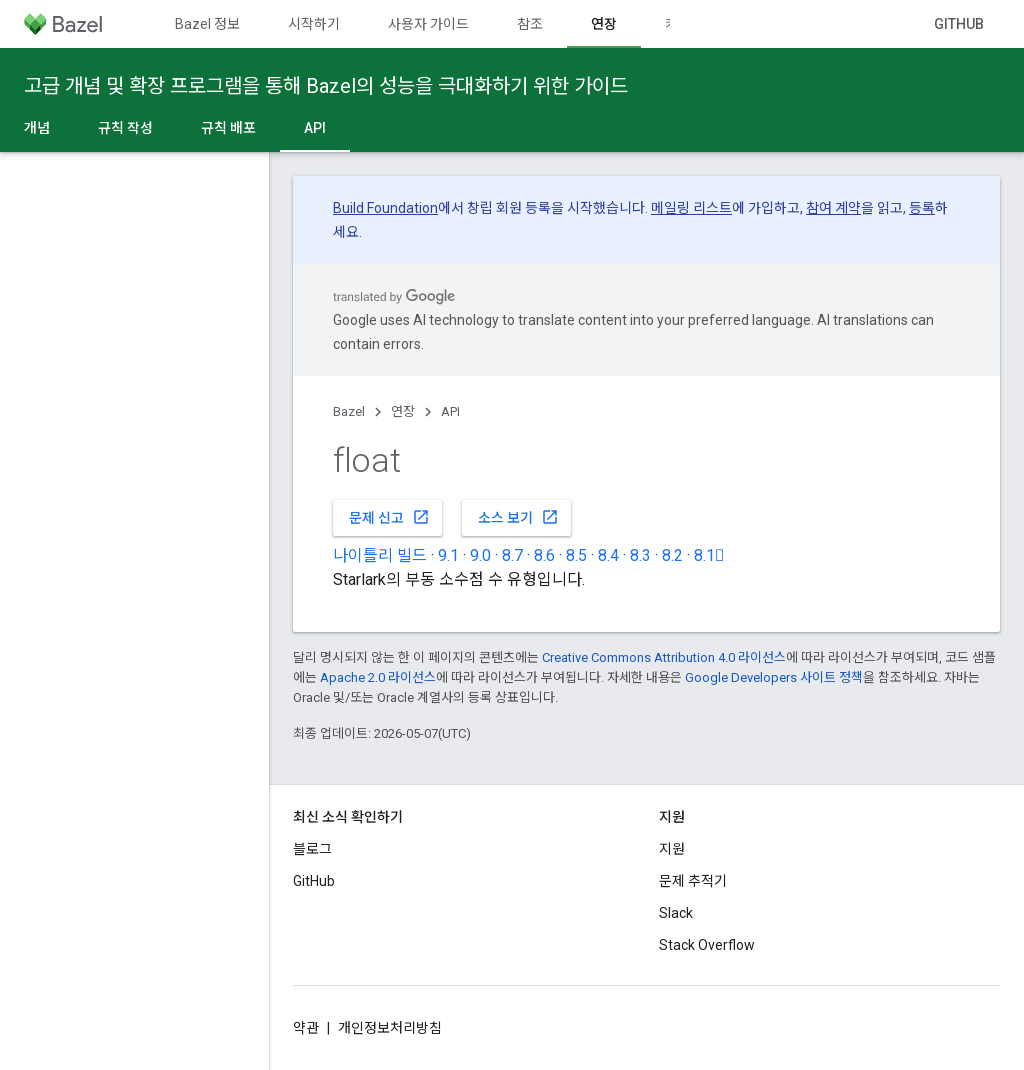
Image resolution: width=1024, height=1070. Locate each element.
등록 (922, 208)
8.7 (512, 555)
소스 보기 (518, 517)
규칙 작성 (125, 128)
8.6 (544, 555)
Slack (676, 913)
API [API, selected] (315, 128)
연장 (403, 411)
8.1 (709, 555)
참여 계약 (833, 208)
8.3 (640, 555)
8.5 (576, 555)
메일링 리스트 (691, 208)
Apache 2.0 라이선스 (378, 677)
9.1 (448, 555)
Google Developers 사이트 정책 (774, 677)
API (450, 411)
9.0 (480, 555)
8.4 (608, 555)
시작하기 (314, 24)
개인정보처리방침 (390, 1028)
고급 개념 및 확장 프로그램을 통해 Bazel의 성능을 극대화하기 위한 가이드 (326, 86)
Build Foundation (385, 208)
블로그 (312, 849)
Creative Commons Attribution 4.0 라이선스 (664, 657)
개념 (37, 128)
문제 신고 (389, 517)
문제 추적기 (693, 881)
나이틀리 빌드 (380, 555)
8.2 (672, 555)
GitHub (959, 24)
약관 (306, 1028)
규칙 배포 (228, 128)
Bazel (349, 411)
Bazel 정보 (207, 24)
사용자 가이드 (428, 24)
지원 (672, 849)
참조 (530, 24)
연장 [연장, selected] (604, 24)
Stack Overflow (707, 945)
